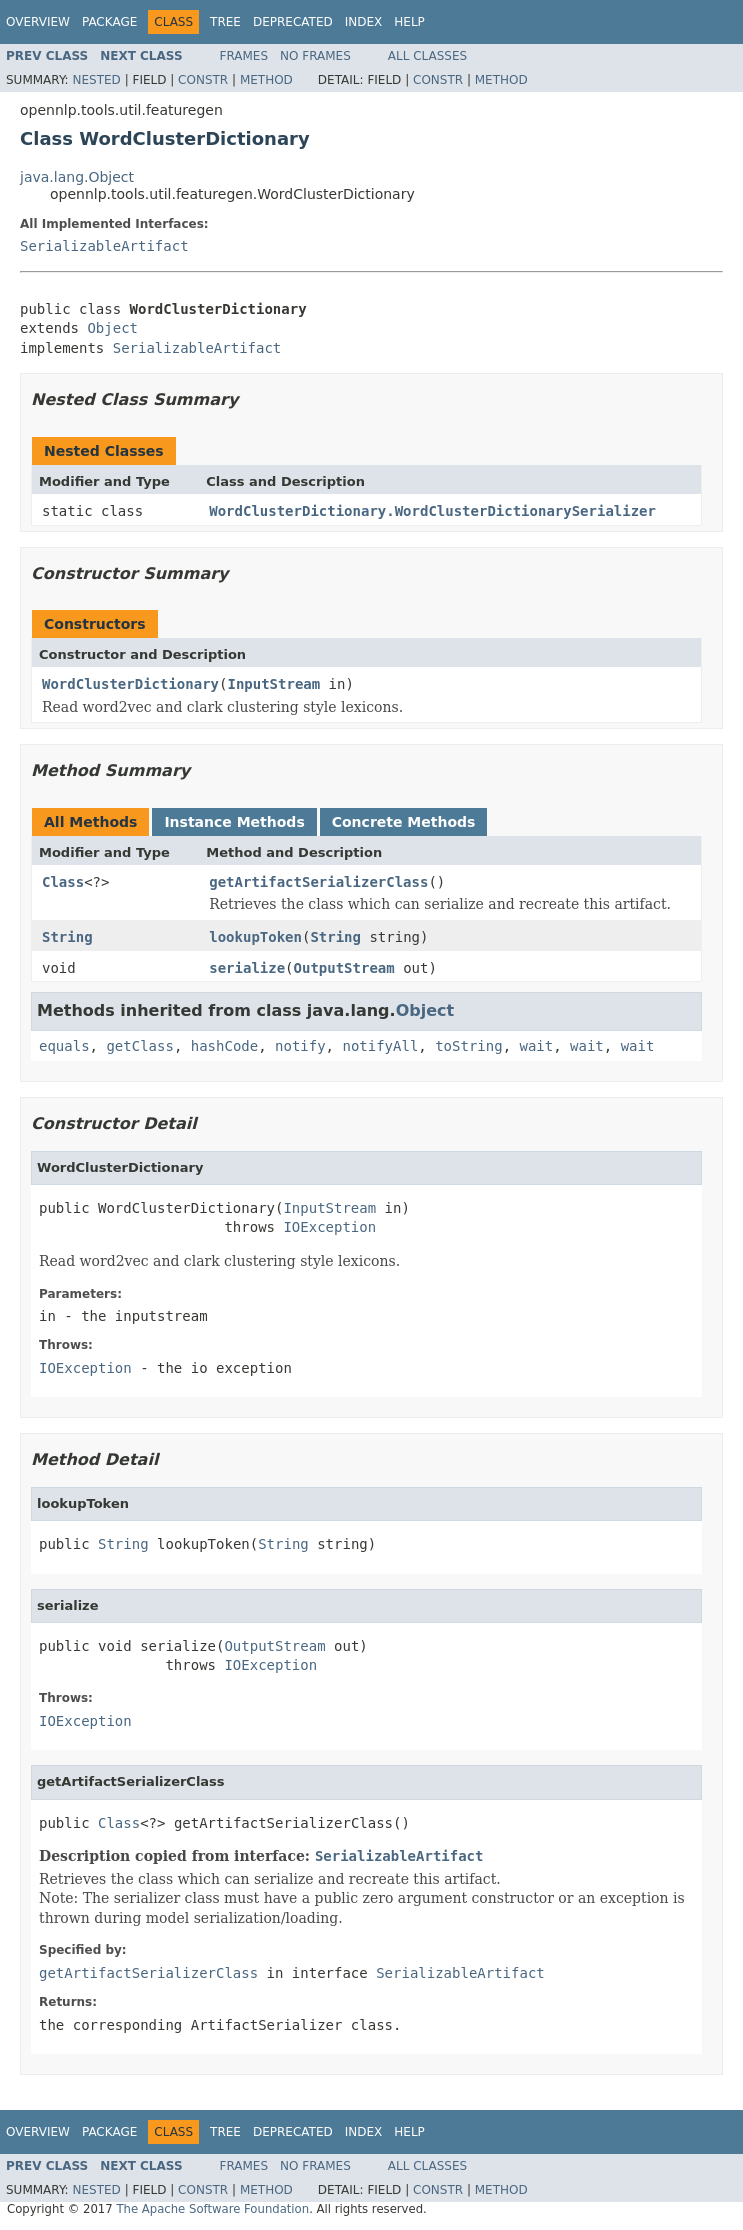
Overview (38, 22)
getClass (139, 1046)
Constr (203, 80)
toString (468, 1046)
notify (300, 1046)
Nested (96, 80)
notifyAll (380, 1046)
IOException (329, 1227)
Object (112, 328)
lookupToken (255, 937)
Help (409, 22)
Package (109, 22)
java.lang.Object (77, 177)
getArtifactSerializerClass (318, 882)
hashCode (224, 1046)
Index (364, 22)
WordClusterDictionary (130, 684)
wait (536, 1046)
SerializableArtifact (104, 246)
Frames (244, 56)
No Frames (315, 56)
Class (63, 882)
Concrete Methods (404, 822)
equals (64, 1046)
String (67, 937)
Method (266, 80)
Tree (225, 22)
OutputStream (344, 968)
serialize (247, 968)
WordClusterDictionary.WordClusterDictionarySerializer (432, 511)
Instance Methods (234, 822)
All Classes (427, 56)
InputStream (273, 684)
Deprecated (293, 22)
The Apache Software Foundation (212, 2209)
